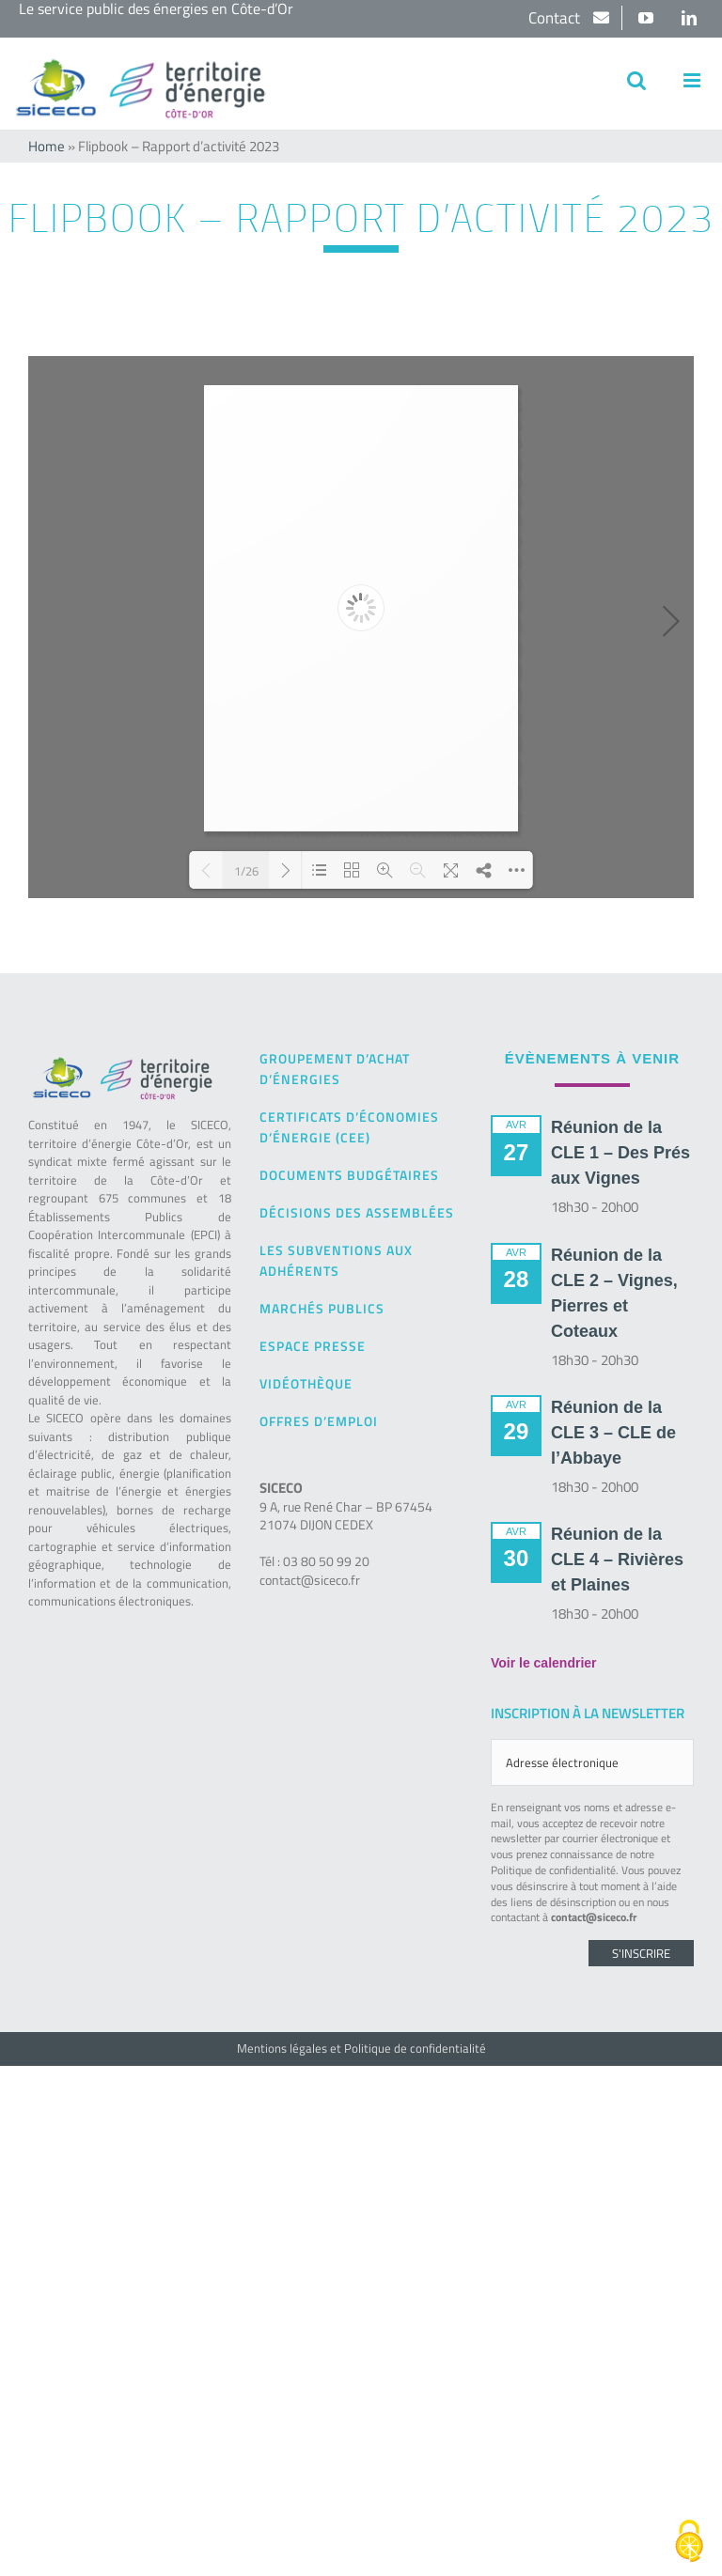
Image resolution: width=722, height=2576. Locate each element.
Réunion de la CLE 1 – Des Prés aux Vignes (620, 1152)
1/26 (246, 870)
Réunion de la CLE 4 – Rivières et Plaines (617, 1559)
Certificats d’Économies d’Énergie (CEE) (349, 1127)
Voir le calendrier (544, 1662)
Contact (556, 18)
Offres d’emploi (318, 1421)
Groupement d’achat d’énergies (334, 1068)
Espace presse (312, 1346)
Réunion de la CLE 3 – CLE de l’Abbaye (613, 1432)
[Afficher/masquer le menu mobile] (693, 80)
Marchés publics (322, 1308)
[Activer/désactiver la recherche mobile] (636, 80)
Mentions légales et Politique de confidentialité (361, 2048)
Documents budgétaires (349, 1175)
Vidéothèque (306, 1383)
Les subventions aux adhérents (336, 1260)
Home (46, 146)
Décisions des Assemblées (356, 1212)
